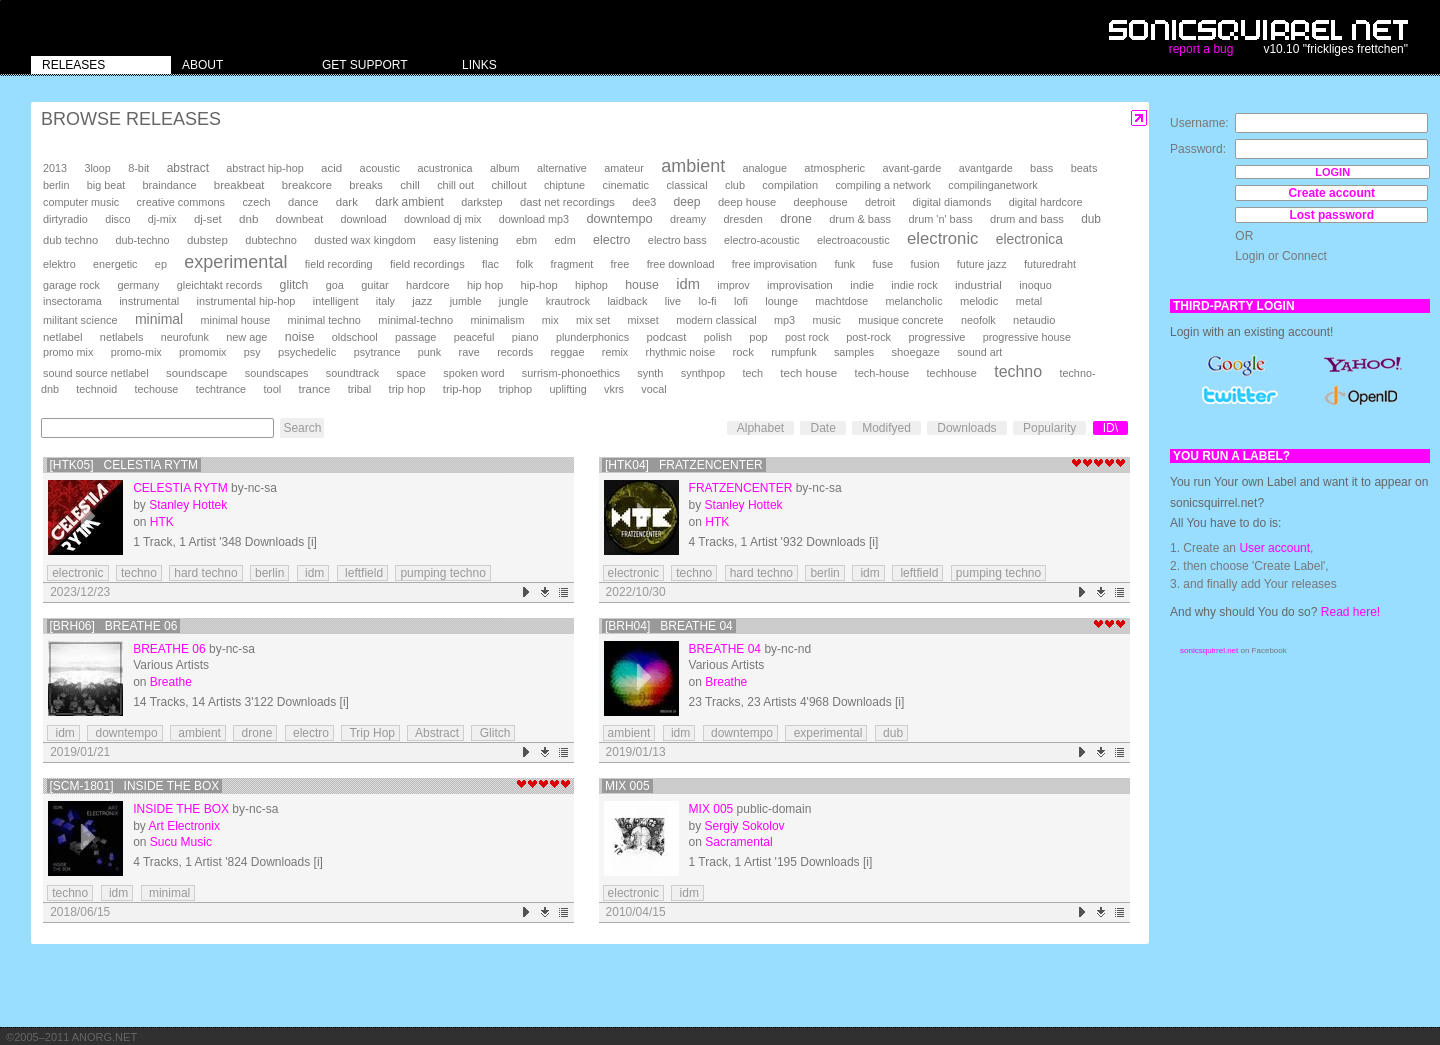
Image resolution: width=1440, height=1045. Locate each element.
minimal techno (324, 320)
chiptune (564, 185)
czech (256, 202)
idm (688, 284)
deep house (747, 202)
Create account (1331, 193)
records (515, 352)
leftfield (362, 573)
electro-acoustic (762, 240)
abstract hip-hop (264, 168)
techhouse (952, 373)
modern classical (716, 320)
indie (862, 285)
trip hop (407, 389)
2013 (55, 168)
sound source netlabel (96, 373)
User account (1274, 548)
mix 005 (627, 786)
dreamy (688, 219)
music (826, 320)
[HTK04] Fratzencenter (684, 465)
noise (300, 337)
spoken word (473, 373)
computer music (81, 202)
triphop (515, 389)
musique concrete (900, 320)
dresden (742, 219)
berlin (56, 185)
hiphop (591, 285)
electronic (942, 238)
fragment (572, 264)
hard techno (205, 573)
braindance (170, 185)
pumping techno (442, 573)
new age (246, 337)
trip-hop (462, 389)
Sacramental (738, 842)
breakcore (307, 185)
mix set (593, 320)
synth (650, 373)
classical (686, 185)
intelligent (336, 301)
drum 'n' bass (940, 219)
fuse (882, 264)
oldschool (355, 337)
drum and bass (1027, 219)
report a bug (1201, 49)
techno (1018, 371)
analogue (765, 168)
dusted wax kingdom (365, 240)
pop (758, 337)
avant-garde (911, 168)
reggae (567, 352)
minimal (159, 319)
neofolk (978, 320)
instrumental (149, 301)
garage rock (71, 285)
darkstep (481, 202)
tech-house (882, 373)
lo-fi (707, 301)
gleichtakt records (219, 285)
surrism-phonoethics (571, 373)
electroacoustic (853, 240)
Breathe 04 (725, 649)
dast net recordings (567, 202)
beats (1084, 168)
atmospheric (834, 168)
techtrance (221, 389)
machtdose (841, 301)
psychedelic (307, 352)
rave (469, 352)
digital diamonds (952, 202)
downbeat (299, 219)
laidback (627, 301)
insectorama (72, 301)
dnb (248, 218)
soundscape (196, 373)
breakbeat (239, 185)
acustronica (444, 168)
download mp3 (534, 219)
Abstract (435, 733)
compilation (790, 185)
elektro (59, 264)
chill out (455, 185)
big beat (106, 185)
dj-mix (162, 219)
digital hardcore (1046, 202)
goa (335, 285)
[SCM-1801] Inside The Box (135, 786)
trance (315, 389)
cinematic (625, 185)
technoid (96, 389)
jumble (466, 301)
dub (1091, 219)
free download (681, 264)
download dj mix (442, 219)
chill (410, 185)
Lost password (1331, 215)
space (410, 373)
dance (303, 202)
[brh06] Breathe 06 (114, 626)
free (620, 264)
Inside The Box (181, 809)
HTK (162, 522)
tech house (808, 372)
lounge (781, 301)
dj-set (208, 219)
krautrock (568, 301)
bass (1041, 168)
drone (796, 219)
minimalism (497, 320)
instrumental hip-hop (246, 301)
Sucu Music (181, 842)
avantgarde (986, 168)
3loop (97, 168)
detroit (880, 202)
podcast (666, 337)
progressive (936, 337)
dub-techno (143, 240)
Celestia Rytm (180, 488)
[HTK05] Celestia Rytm (124, 465)
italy (385, 301)
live (673, 301)
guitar (375, 285)
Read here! (1350, 612)
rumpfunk (793, 352)
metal (1029, 301)
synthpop (703, 373)
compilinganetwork (992, 185)
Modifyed (886, 428)
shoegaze (916, 352)
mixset (643, 320)
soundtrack (352, 373)
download (364, 219)
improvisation (800, 285)
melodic (979, 301)
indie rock (914, 285)
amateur (624, 168)
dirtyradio (65, 219)
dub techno (70, 240)
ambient (693, 166)
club (735, 185)
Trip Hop (370, 733)
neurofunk (185, 337)
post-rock (868, 337)
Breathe (171, 682)
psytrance (377, 352)
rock (743, 352)
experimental (235, 262)
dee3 (644, 202)
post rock (807, 337)
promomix (202, 352)
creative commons (181, 202)
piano (525, 337)
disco (117, 219)
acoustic (380, 168)
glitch (294, 285)
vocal (653, 389)
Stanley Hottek (188, 505)
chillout (508, 185)
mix (550, 320)
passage (415, 337)
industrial (978, 284)
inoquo (1035, 285)
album (505, 168)
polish (718, 337)
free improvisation (774, 264)
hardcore (428, 285)
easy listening (465, 240)
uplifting (567, 389)
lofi (741, 301)
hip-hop (539, 285)
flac (490, 264)
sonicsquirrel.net (1209, 650)
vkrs (614, 389)
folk (524, 264)
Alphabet (760, 428)
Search (302, 428)
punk (429, 352)
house (642, 285)
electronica (1029, 239)
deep (687, 202)
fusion (925, 264)
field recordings (427, 264)
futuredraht (1050, 264)
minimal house (236, 320)
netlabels (122, 337)
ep (161, 264)
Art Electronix (184, 826)
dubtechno (271, 240)
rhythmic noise (681, 352)
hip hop (485, 285)
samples (854, 352)
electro (611, 240)
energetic (115, 264)
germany (138, 285)
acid (331, 168)
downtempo (619, 218)
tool (272, 389)
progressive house (1027, 337)
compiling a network (882, 185)
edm (565, 240)
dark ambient (409, 202)
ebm (526, 240)
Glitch (493, 733)
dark (347, 202)
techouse (157, 389)
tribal (360, 389)
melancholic (914, 301)
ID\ (1110, 428)
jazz (422, 301)
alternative (562, 168)
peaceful (474, 337)
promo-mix (136, 352)
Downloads (966, 428)
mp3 (784, 320)
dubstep (207, 240)
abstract (188, 168)
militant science (80, 320)
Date (822, 428)
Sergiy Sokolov (745, 826)
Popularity (1049, 428)
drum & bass (860, 219)
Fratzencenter (741, 488)
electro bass (677, 240)
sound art (979, 352)
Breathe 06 (169, 649)
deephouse (821, 202)
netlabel (62, 337)
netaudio (1034, 320)
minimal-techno (415, 320)
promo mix (68, 352)
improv (733, 285)
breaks (366, 185)
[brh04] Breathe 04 (669, 626)
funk (844, 264)
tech (752, 373)
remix (615, 352)
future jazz (982, 264)
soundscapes (277, 373)
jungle (513, 301)
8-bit (138, 168)
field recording (339, 264)
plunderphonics (592, 337)
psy (252, 352)
